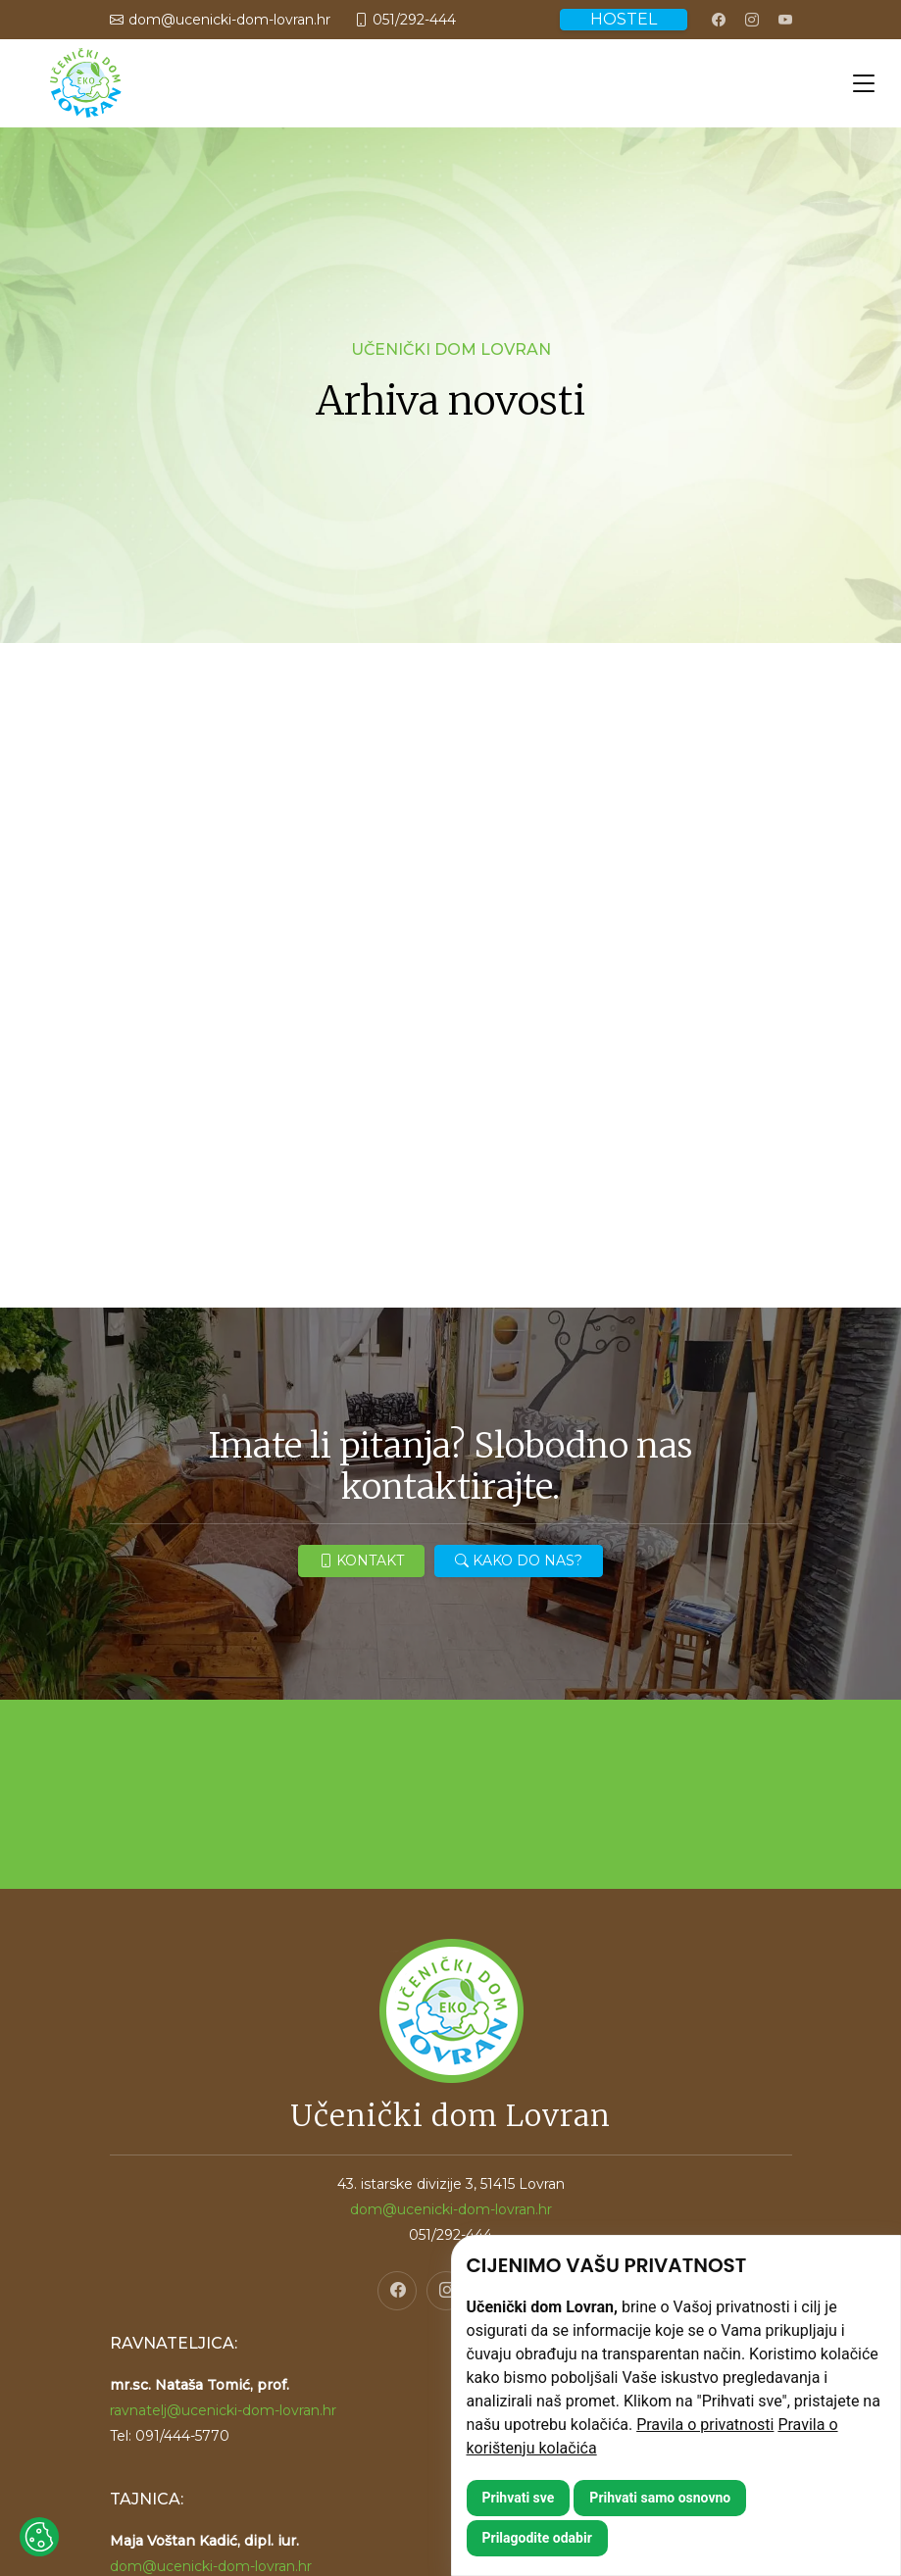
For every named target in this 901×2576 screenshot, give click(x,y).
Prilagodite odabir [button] (537, 2538)
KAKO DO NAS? (518, 1560)
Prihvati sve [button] (518, 2497)
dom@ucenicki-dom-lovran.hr (211, 2566)
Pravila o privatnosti (705, 2424)
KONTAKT (361, 1560)
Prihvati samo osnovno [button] (659, 2497)
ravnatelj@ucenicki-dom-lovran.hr (223, 2410)
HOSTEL (623, 19)
